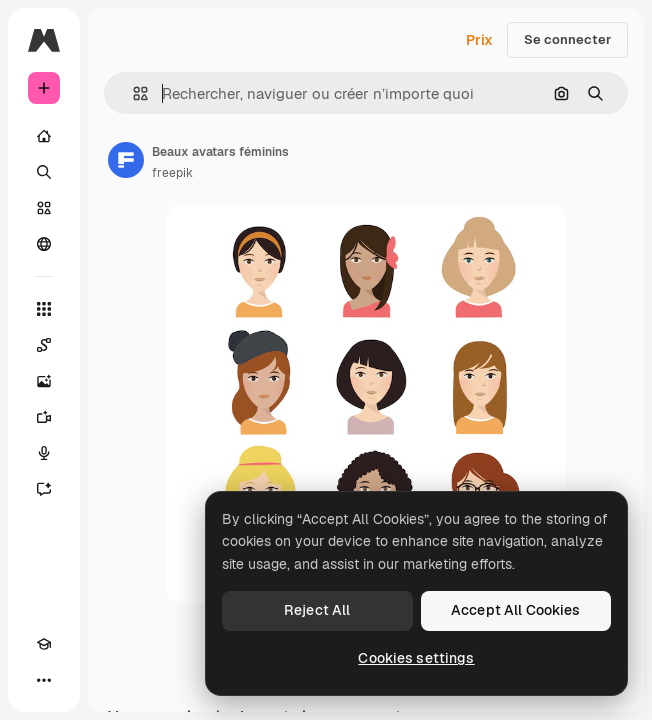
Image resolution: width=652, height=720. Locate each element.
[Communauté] (44, 244)
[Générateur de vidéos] (44, 417)
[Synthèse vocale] (44, 453)
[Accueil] (44, 136)
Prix (479, 40)
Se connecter (567, 39)
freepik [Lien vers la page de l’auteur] (172, 173)
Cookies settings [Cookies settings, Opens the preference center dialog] (416, 658)
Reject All (317, 610)
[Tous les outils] (44, 309)
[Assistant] (44, 489)
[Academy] (44, 644)
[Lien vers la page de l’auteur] (126, 160)
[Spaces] (44, 345)
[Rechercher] (44, 172)
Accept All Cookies (516, 610)
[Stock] (44, 208)
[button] (132, 93)
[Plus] (44, 680)
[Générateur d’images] (44, 381)
